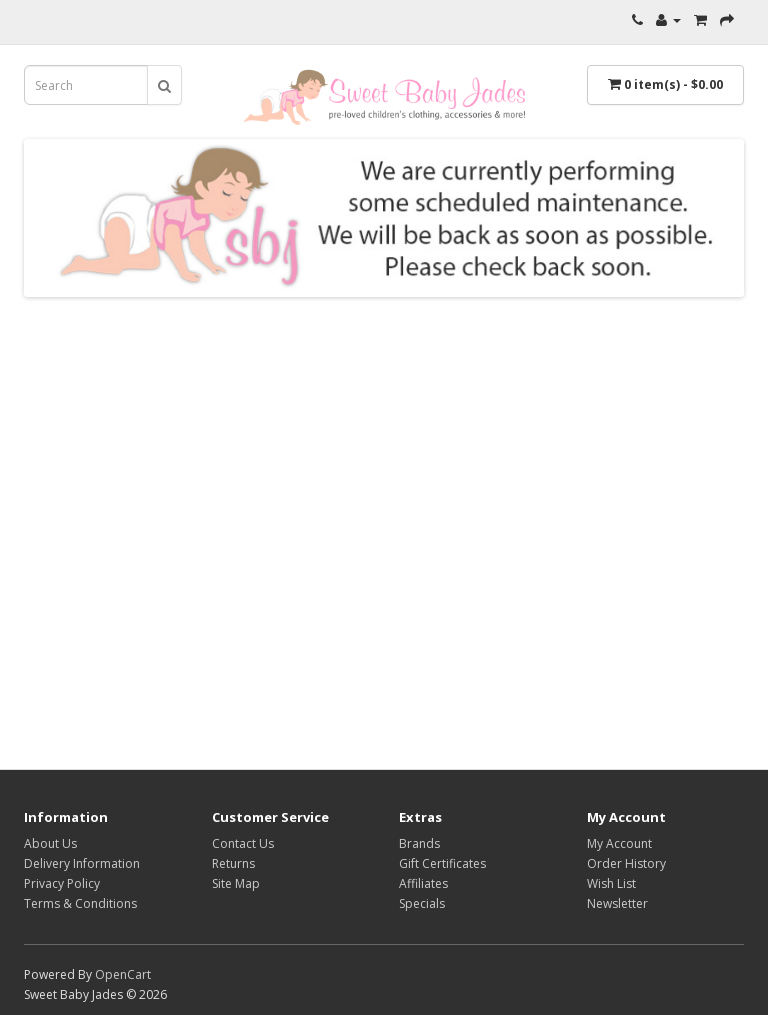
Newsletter (617, 903)
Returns (233, 863)
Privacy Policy (62, 883)
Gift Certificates (442, 863)
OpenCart (123, 974)
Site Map (236, 883)
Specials (422, 903)
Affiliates (423, 883)
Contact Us (243, 843)
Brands (419, 843)
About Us (50, 843)
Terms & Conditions (80, 903)
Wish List (611, 883)
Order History (626, 863)
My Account (619, 843)
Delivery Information (82, 863)
